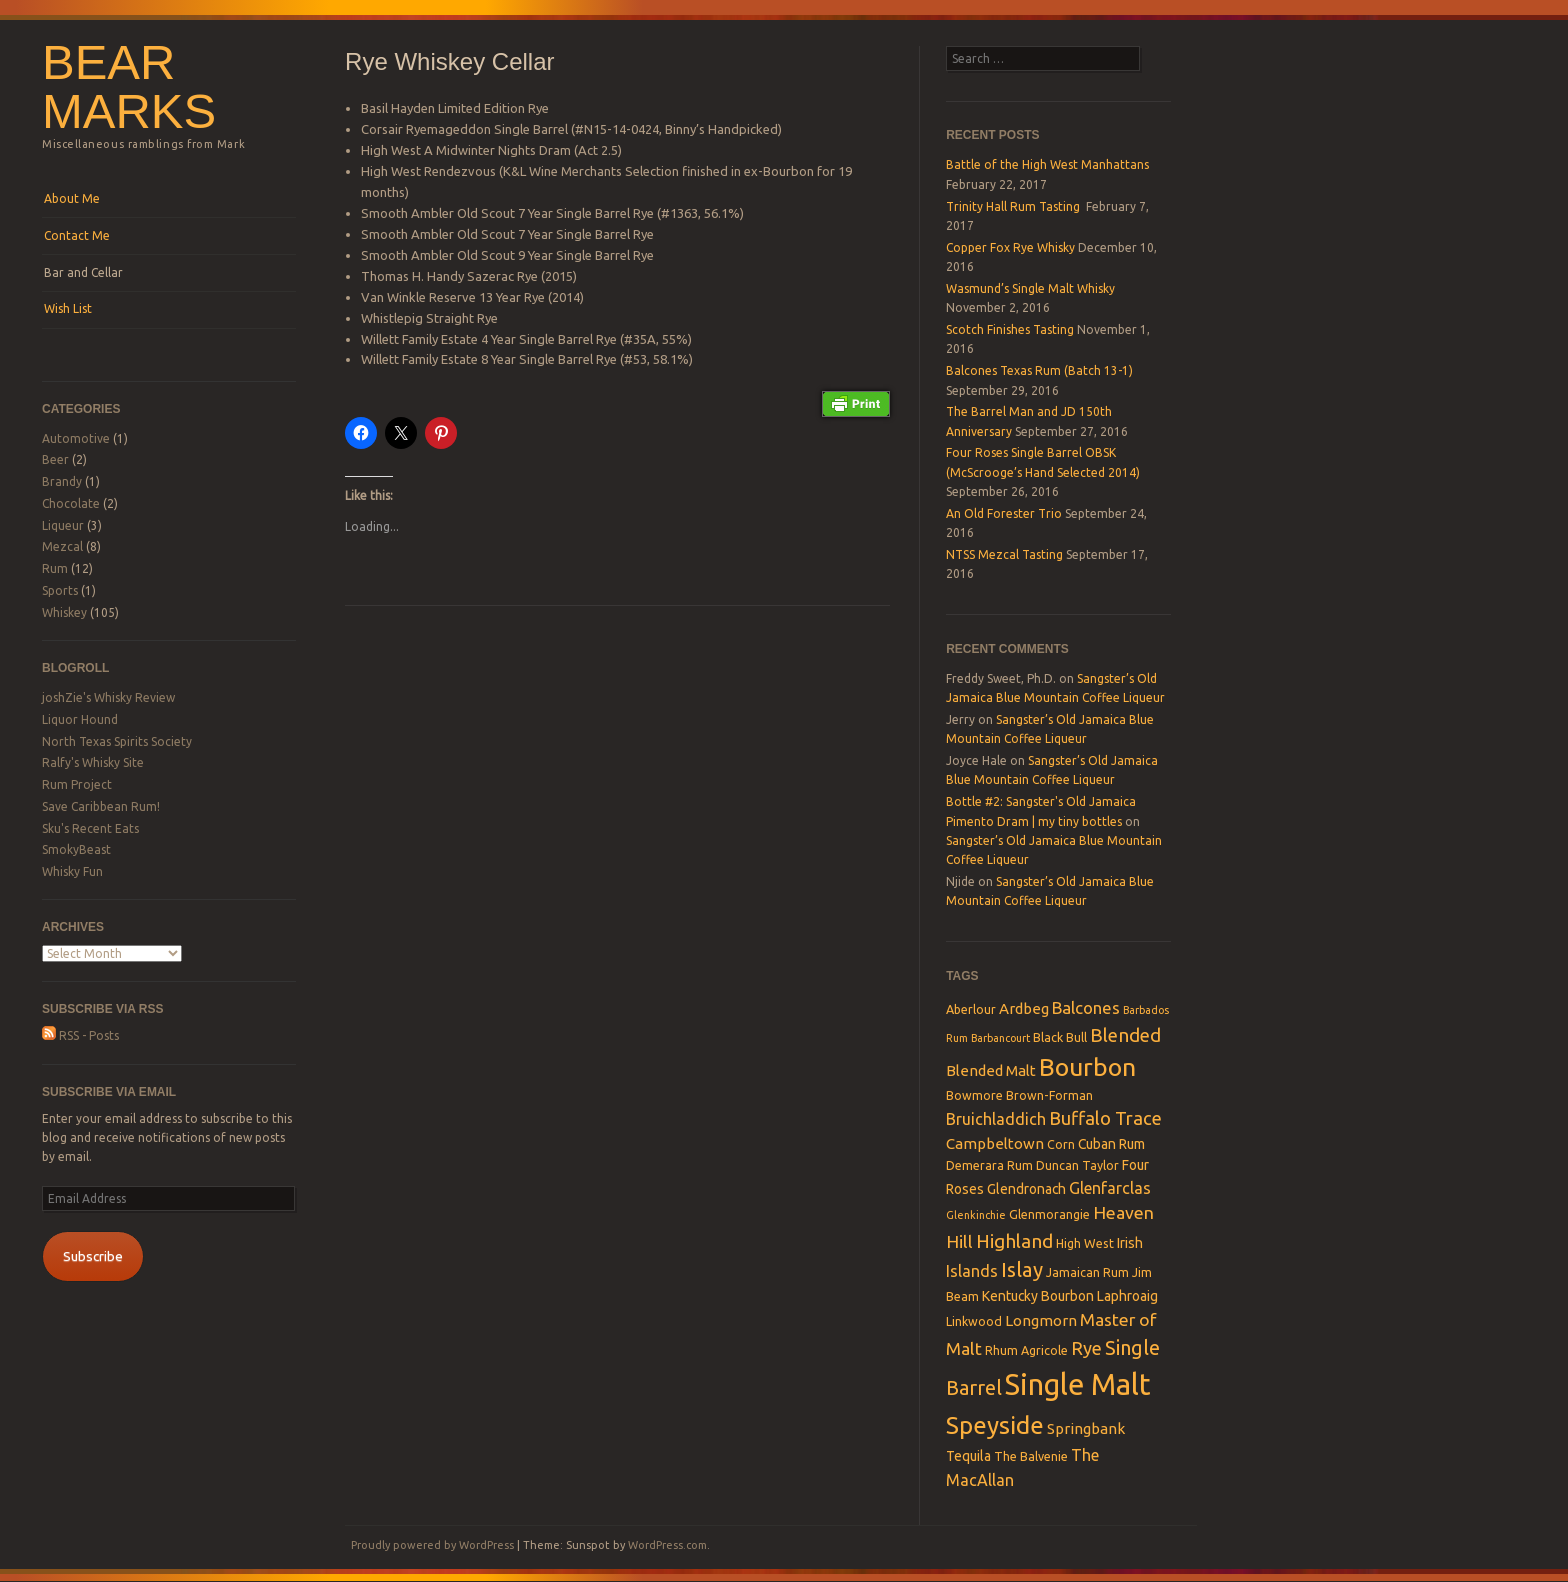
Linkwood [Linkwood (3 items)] (974, 1321)
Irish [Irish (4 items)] (1130, 1243)
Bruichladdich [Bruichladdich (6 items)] (996, 1119)
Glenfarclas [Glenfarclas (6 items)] (1110, 1188)
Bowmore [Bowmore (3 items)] (974, 1095)
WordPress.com (667, 1545)
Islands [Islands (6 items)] (972, 1271)
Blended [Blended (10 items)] (1125, 1035)
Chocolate (71, 503)
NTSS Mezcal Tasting (1004, 554)
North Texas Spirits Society (117, 741)
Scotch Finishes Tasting (1010, 329)
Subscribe (93, 1256)
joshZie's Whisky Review (108, 697)
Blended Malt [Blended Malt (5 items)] (991, 1070)
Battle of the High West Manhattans (1047, 164)
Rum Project (77, 784)
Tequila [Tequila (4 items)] (968, 1456)
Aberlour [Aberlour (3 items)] (971, 1009)
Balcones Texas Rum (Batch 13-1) (1039, 370)
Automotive (76, 438)
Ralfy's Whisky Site (93, 762)
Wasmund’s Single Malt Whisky (1030, 288)
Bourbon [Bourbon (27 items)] (1087, 1067)
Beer (55, 459)
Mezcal (62, 546)
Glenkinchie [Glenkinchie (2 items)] (976, 1215)
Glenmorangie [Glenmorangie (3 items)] (1049, 1214)
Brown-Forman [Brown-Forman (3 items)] (1049, 1095)
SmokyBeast (76, 849)
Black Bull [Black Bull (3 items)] (1060, 1037)
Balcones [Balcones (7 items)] (1086, 1007)
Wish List (68, 308)
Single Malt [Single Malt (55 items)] (1078, 1384)
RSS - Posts (80, 1035)
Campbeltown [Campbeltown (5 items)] (995, 1143)
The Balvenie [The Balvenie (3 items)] (1031, 1456)
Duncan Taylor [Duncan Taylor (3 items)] (1077, 1165)
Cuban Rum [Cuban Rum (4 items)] (1111, 1144)
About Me (72, 198)
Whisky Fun (72, 871)
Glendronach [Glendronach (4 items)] (1026, 1189)
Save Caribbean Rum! (101, 806)
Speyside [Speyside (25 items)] (995, 1425)
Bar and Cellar (83, 272)
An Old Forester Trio (1004, 513)
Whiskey (64, 612)
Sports (60, 590)
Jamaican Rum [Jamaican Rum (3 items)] (1087, 1272)
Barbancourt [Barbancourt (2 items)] (1000, 1038)
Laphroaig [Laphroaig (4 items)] (1127, 1296)
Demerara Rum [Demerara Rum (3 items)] (989, 1165)
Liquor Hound (80, 719)
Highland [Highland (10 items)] (1014, 1241)
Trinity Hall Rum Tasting (1014, 206)
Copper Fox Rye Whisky (1010, 247)
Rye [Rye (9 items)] (1086, 1348)
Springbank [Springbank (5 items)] (1086, 1428)
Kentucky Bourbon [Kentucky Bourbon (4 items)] (1038, 1296)
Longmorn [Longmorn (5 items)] (1041, 1320)
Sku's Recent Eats (90, 828)
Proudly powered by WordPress (432, 1545)
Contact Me (77, 235)
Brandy (62, 481)
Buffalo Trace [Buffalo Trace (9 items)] (1105, 1118)
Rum (55, 568)
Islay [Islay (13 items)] (1022, 1269)
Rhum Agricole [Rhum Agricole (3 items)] (1026, 1350)
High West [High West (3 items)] (1085, 1243)
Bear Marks (129, 86)
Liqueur (63, 525)
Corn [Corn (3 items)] (1061, 1144)
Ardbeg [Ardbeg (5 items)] (1024, 1008)
